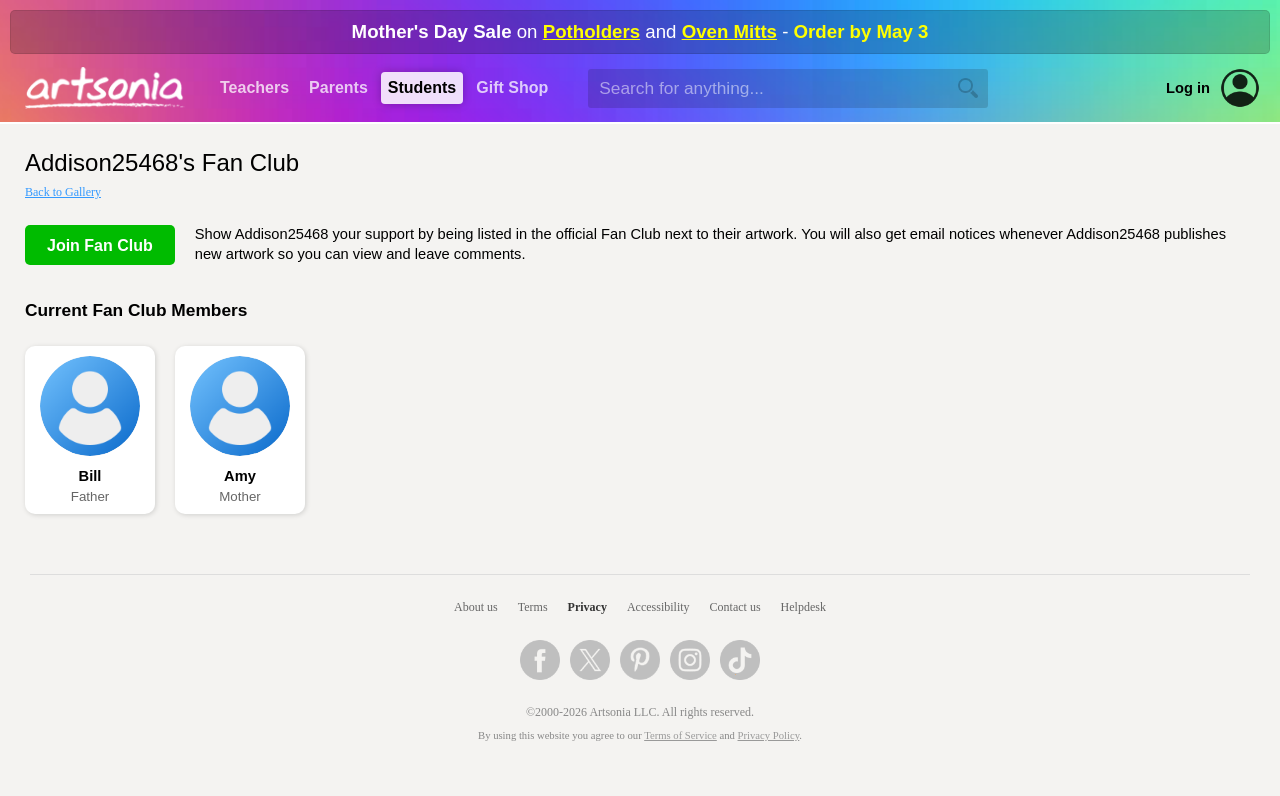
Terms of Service (680, 735)
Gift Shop (512, 87)
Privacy (587, 607)
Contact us (735, 607)
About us (476, 607)
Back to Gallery (63, 192)
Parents (338, 87)
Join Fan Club (100, 245)
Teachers (254, 87)
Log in (1188, 88)
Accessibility (658, 607)
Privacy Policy (769, 735)
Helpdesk (803, 607)
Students (422, 87)
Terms (533, 607)
